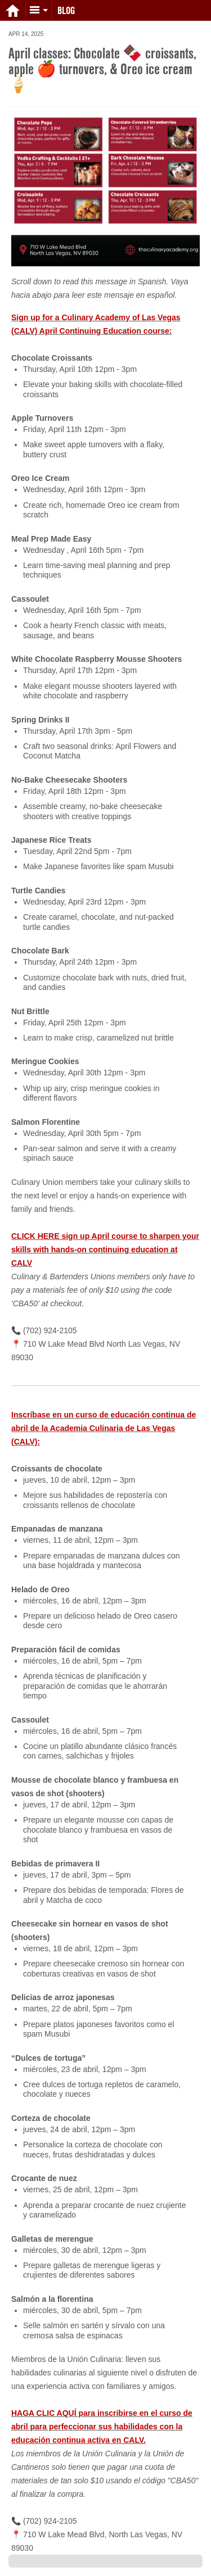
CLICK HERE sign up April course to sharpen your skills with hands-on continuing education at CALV (105, 1249)
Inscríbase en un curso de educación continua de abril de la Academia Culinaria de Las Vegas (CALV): (103, 1428)
